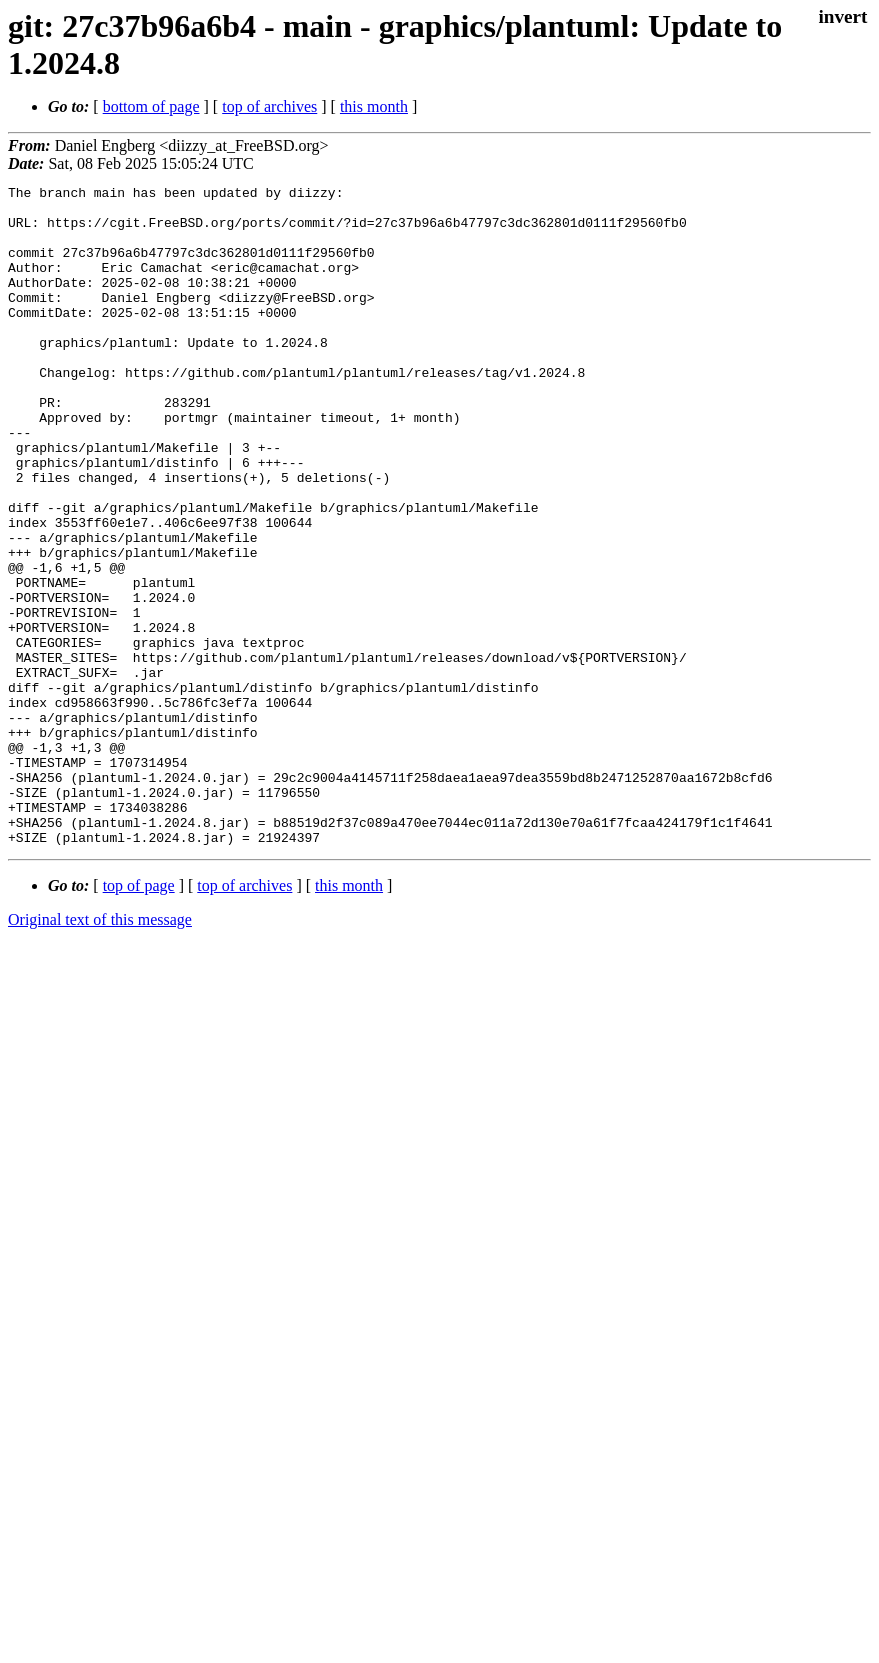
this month (374, 106)
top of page (139, 1017)
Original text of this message (100, 1051)
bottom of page (151, 106)
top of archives (269, 106)
